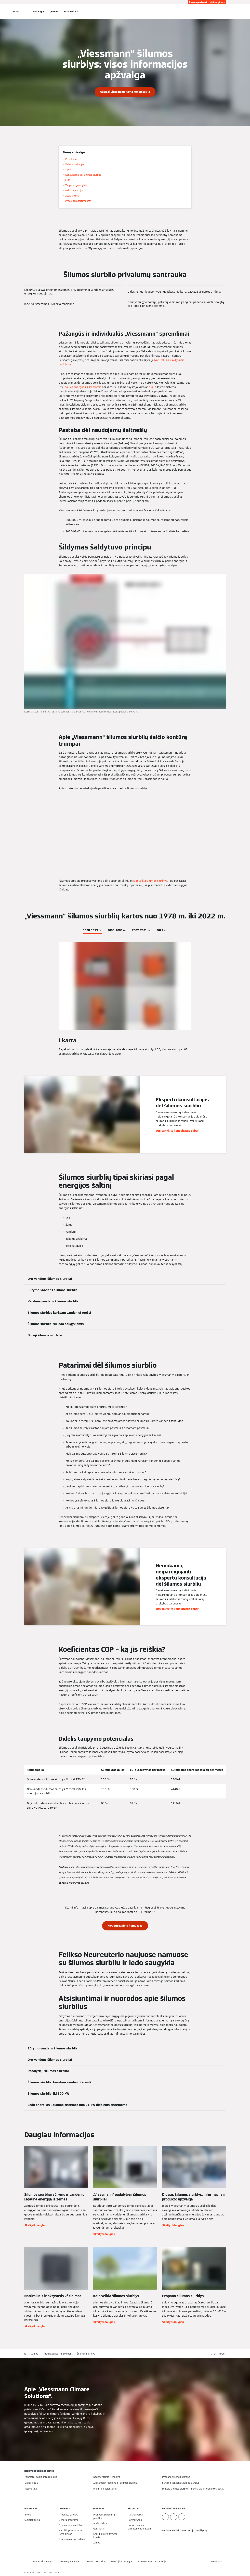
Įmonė (54, 11)
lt (25, 2353)
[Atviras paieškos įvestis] (224, 11)
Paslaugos (38, 11)
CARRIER (57, 2572)
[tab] (92, 930)
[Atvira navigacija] (15, 11)
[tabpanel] (125, 999)
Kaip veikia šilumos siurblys (149, 881)
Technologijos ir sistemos (57, 2353)
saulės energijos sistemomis (83, 387)
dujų (151, 387)
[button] (218, 2354)
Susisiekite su (71, 11)
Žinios (34, 2353)
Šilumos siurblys (86, 2353)
